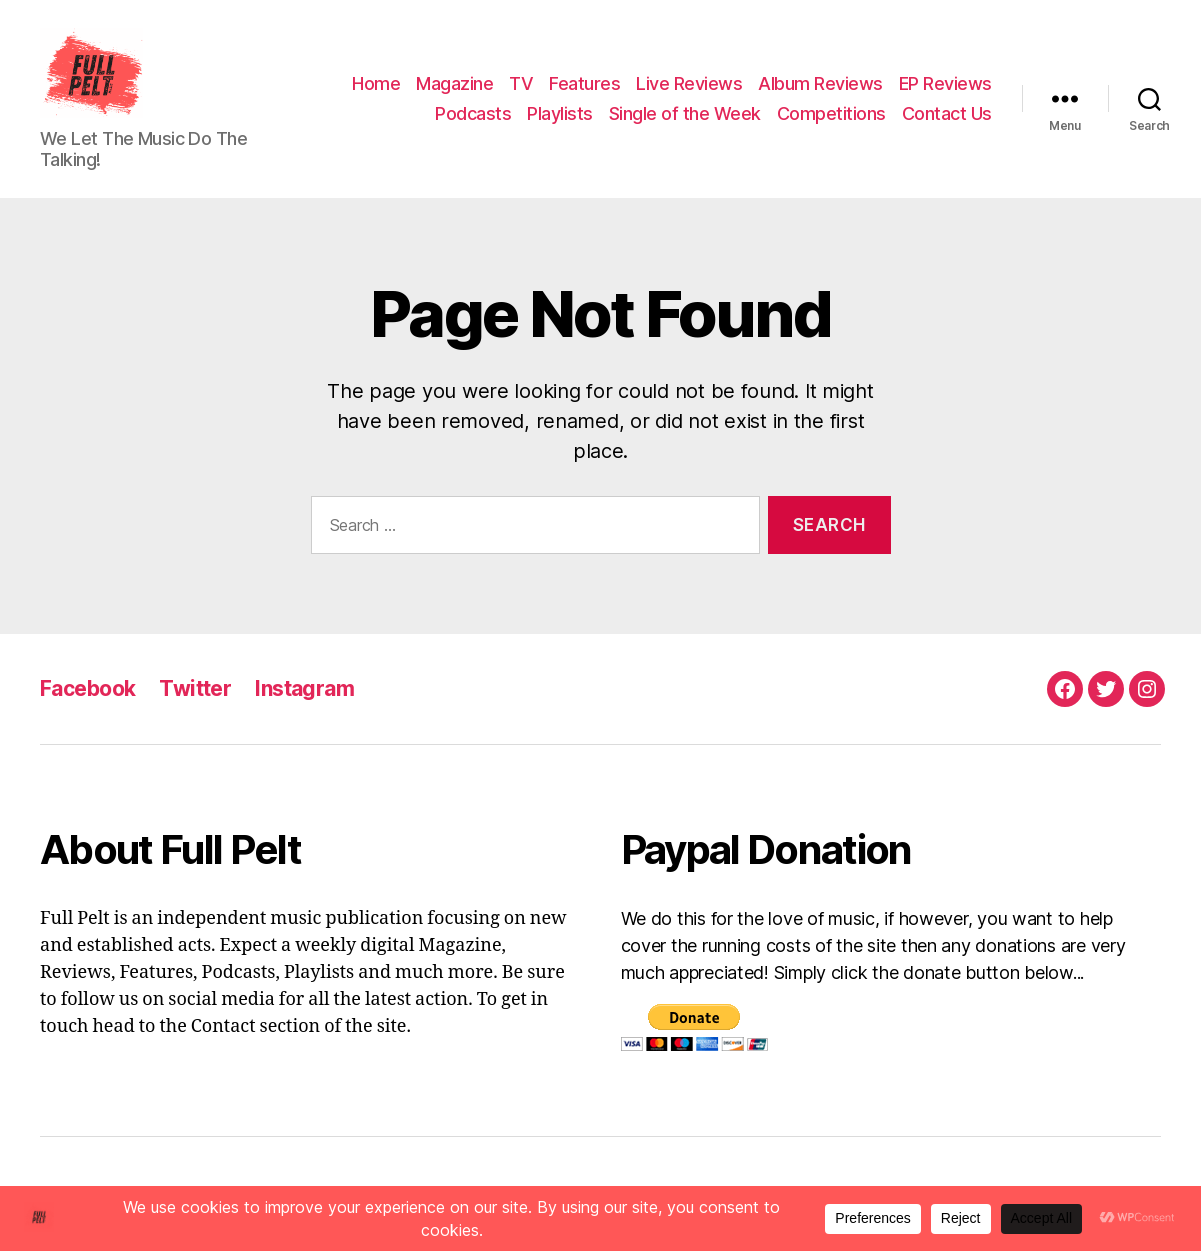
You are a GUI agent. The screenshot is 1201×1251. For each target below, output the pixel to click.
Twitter (195, 688)
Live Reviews (689, 83)
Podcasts (473, 113)
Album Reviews (820, 83)
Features (584, 83)
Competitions (831, 113)
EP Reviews (945, 83)
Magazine (454, 83)
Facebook (87, 688)
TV (521, 83)
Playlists (560, 113)
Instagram (304, 688)
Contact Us (947, 113)
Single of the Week (685, 113)
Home (376, 83)
